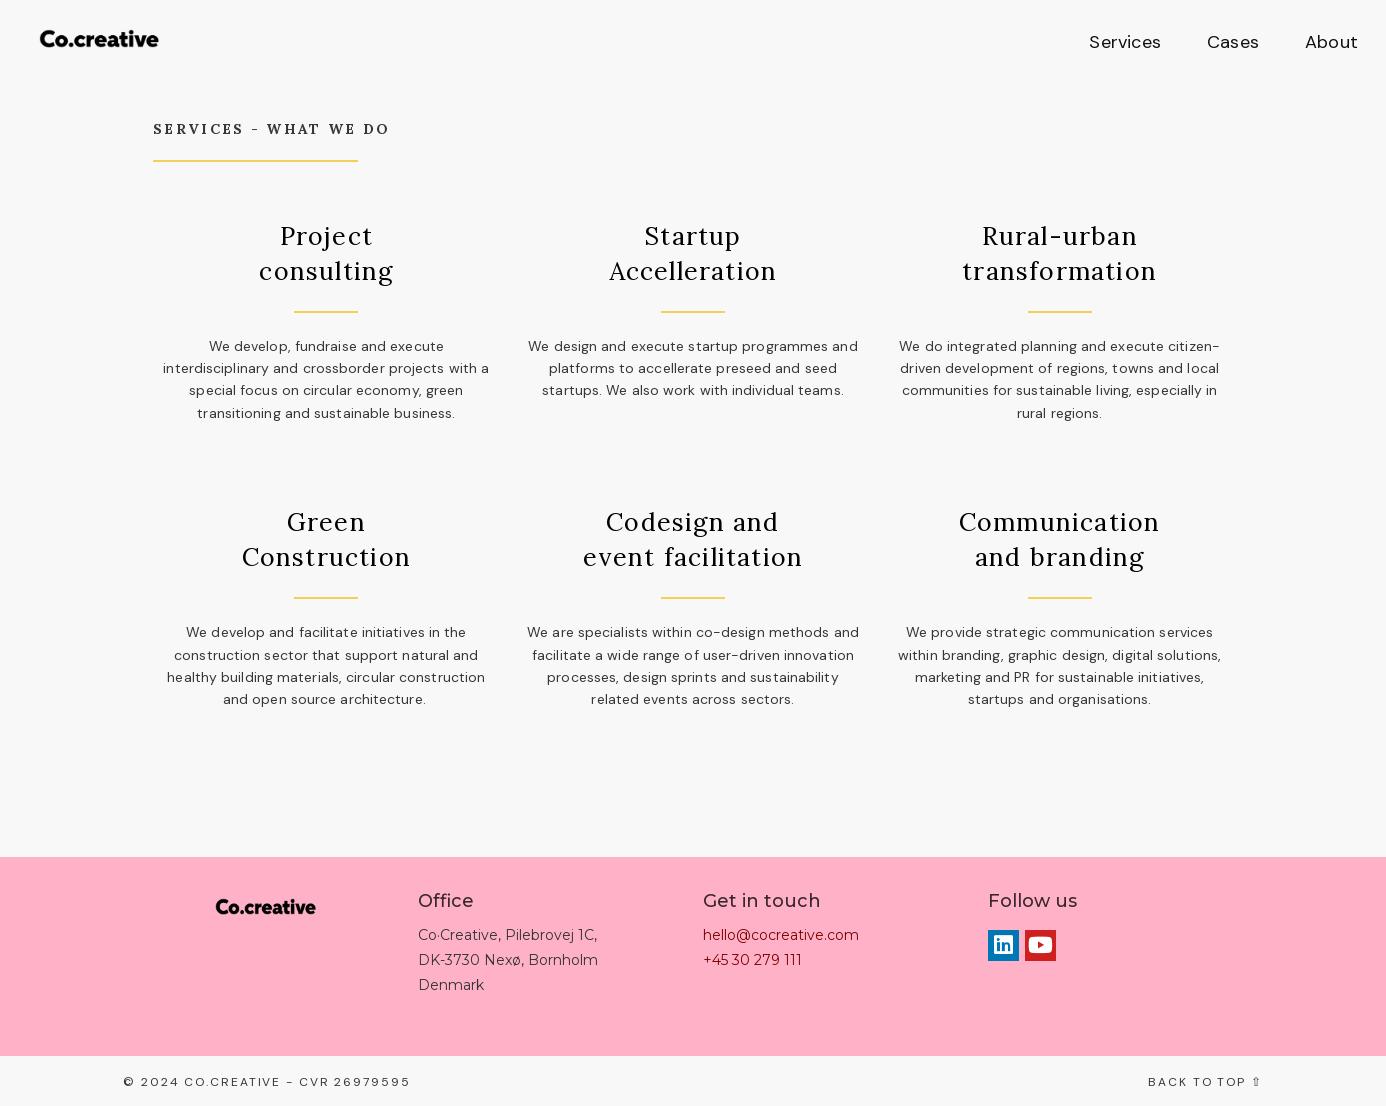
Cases (1233, 42)
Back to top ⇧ (1205, 1082)
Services (1125, 42)
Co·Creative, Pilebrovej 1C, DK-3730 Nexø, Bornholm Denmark (508, 960)
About (1331, 42)
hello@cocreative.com (781, 935)
